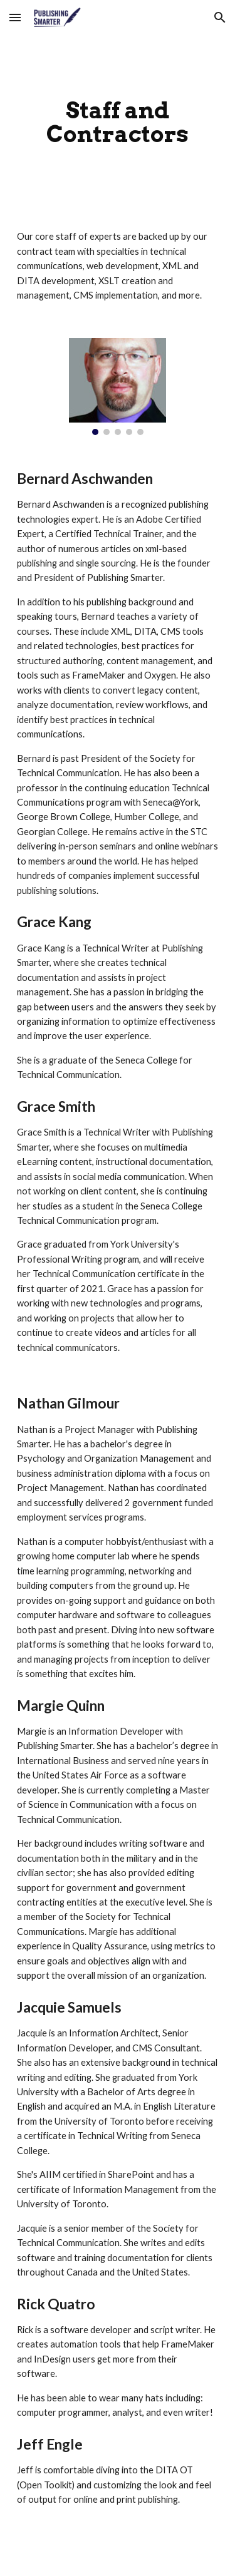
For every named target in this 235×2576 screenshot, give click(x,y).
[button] (15, 17)
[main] (118, 122)
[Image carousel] (117, 386)
